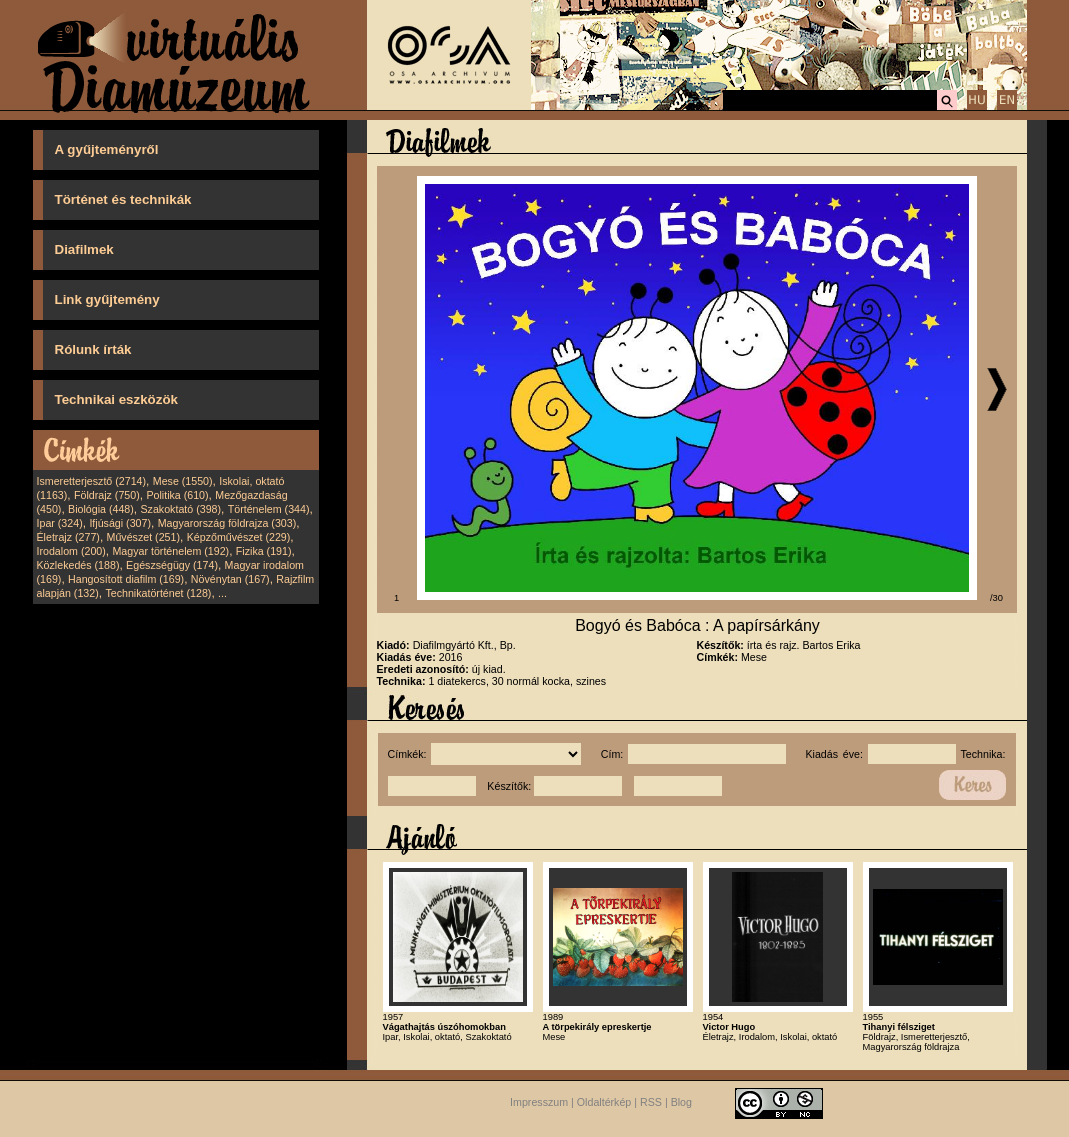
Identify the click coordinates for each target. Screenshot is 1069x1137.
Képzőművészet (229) (239, 537)
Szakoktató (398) (181, 509)
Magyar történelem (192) (170, 551)
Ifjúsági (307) (120, 523)
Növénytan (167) (230, 579)
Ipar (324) (60, 523)
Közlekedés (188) (78, 565)
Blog (681, 1102)
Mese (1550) (183, 481)
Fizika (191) (264, 551)
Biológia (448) (101, 509)
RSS (651, 1102)
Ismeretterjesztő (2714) (92, 481)
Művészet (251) (143, 537)
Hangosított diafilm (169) (126, 579)
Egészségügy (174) (172, 565)
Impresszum (539, 1102)
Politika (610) (177, 495)
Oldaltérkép (604, 1102)
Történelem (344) (269, 509)
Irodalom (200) (71, 551)
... (222, 593)
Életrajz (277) (68, 537)
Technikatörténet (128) (158, 593)
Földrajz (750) (107, 495)
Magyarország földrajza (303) (227, 523)
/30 (996, 598)
